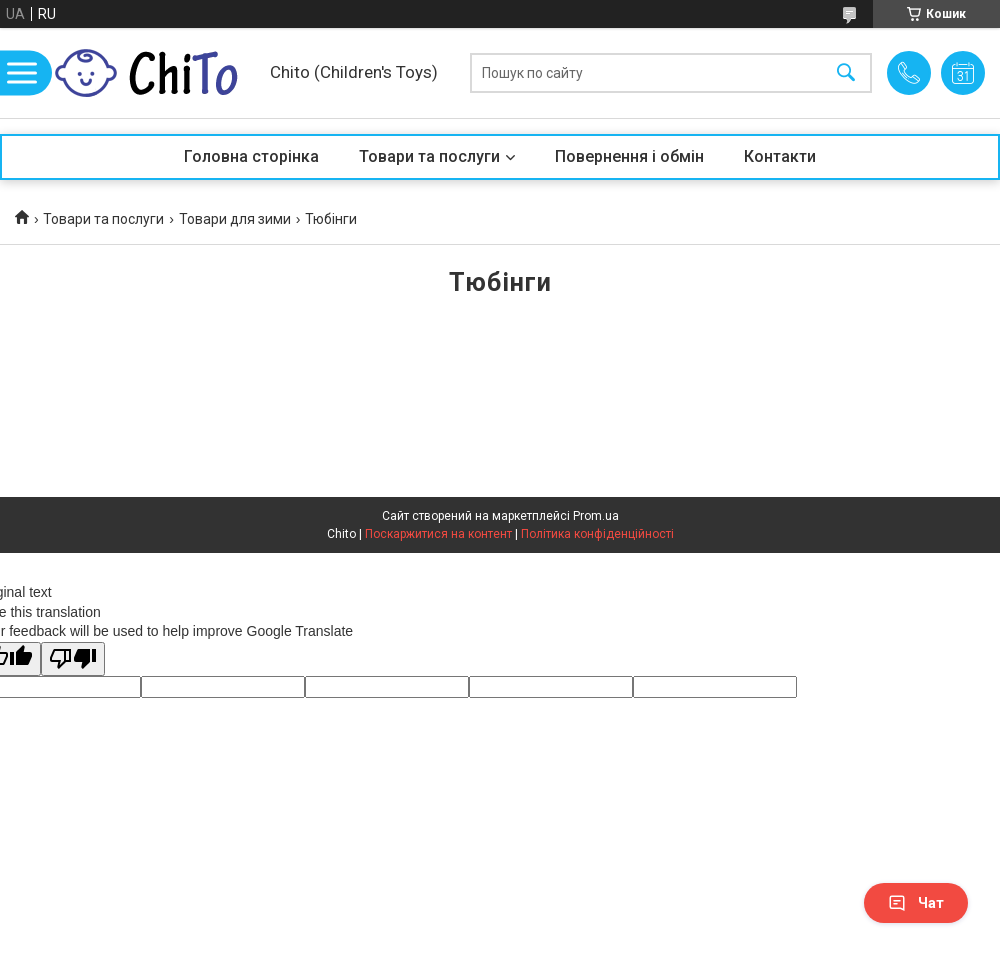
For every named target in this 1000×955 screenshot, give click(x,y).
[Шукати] (846, 73)
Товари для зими (235, 219)
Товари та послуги (429, 156)
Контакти (780, 156)
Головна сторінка (251, 156)
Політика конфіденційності (597, 534)
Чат (916, 903)
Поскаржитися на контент (438, 534)
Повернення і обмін (629, 156)
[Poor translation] (73, 659)
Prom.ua (596, 516)
